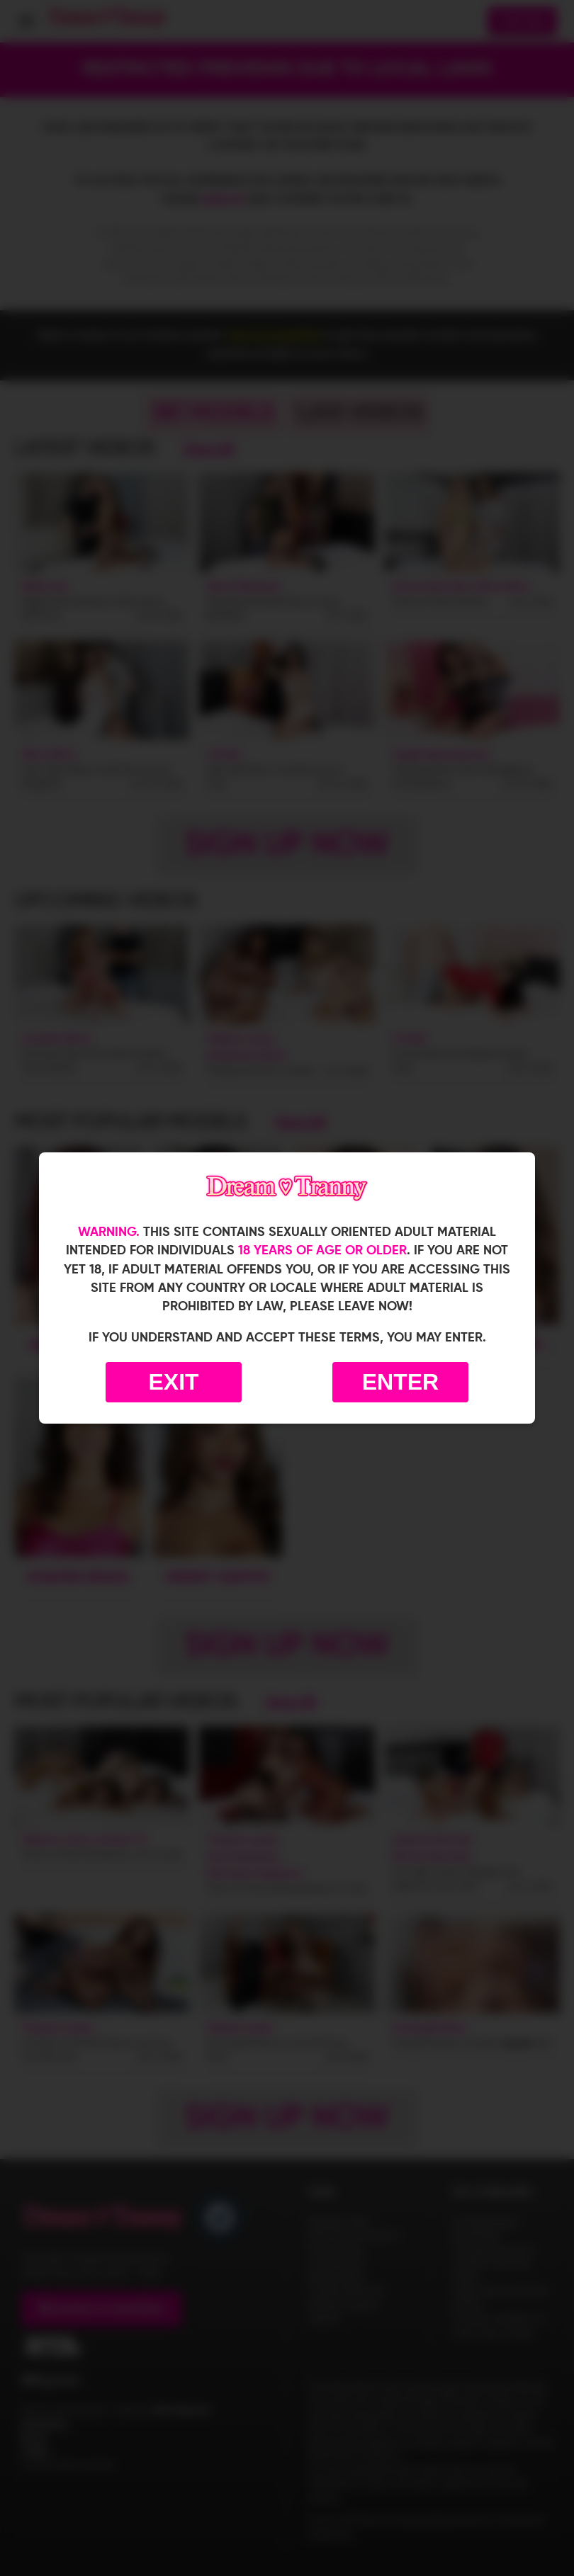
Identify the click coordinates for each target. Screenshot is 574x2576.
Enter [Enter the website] (400, 1382)
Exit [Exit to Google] (173, 1382)
